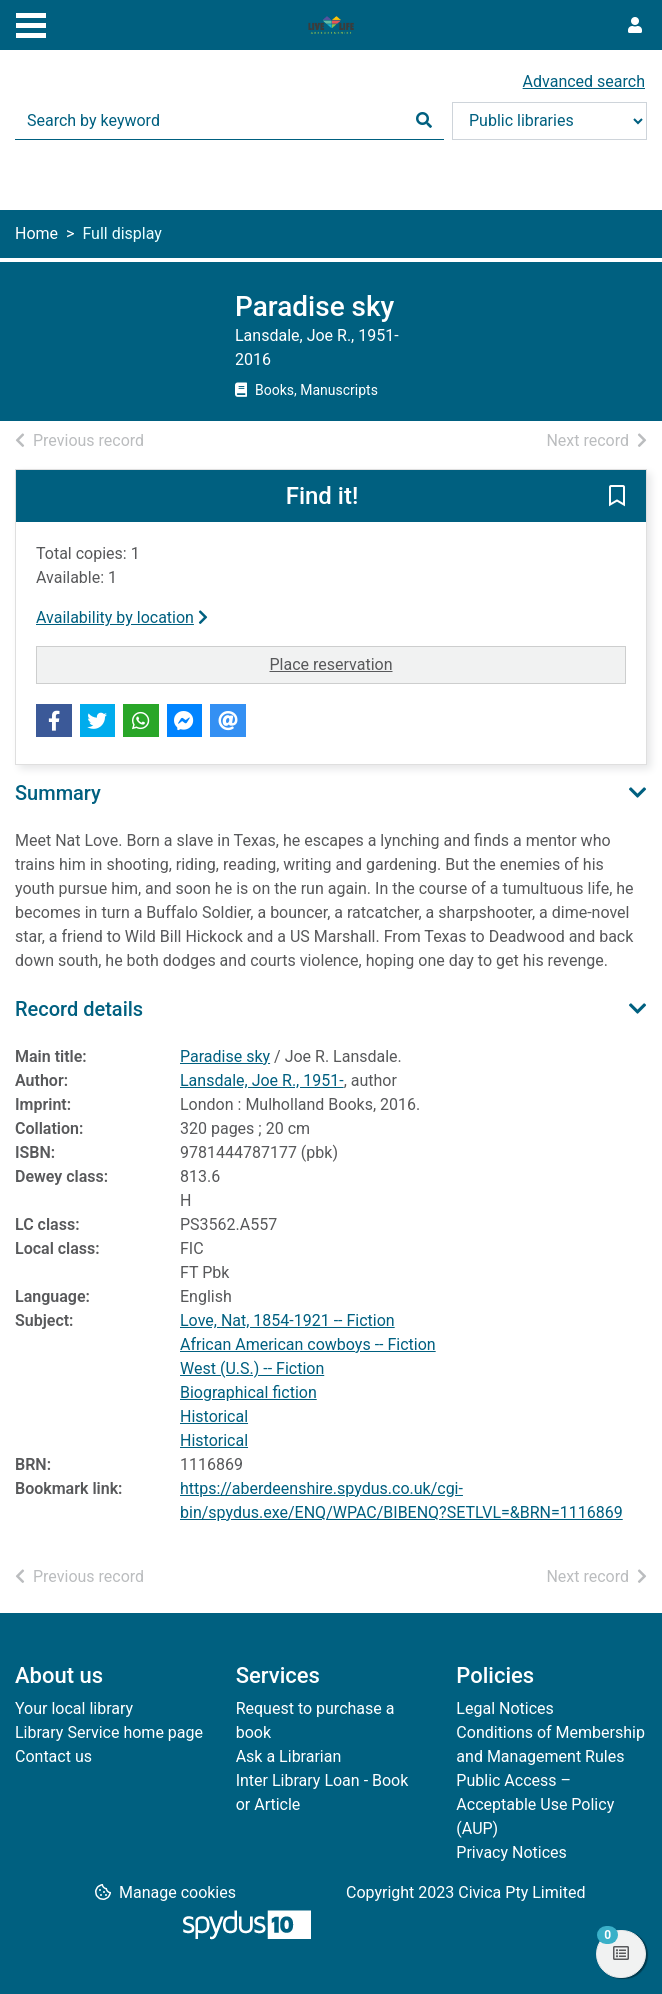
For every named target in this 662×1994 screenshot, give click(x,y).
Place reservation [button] (388, 663)
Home (36, 233)
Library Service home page (109, 1732)
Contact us (53, 1756)
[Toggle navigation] (31, 23)
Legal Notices (504, 1708)
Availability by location (122, 617)
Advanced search (584, 81)
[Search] (424, 121)
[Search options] (549, 121)
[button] (617, 497)
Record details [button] (79, 1009)
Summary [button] (58, 793)
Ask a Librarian (289, 1756)
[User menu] (635, 26)
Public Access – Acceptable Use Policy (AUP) (535, 1804)
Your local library (74, 1708)
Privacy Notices (511, 1852)
